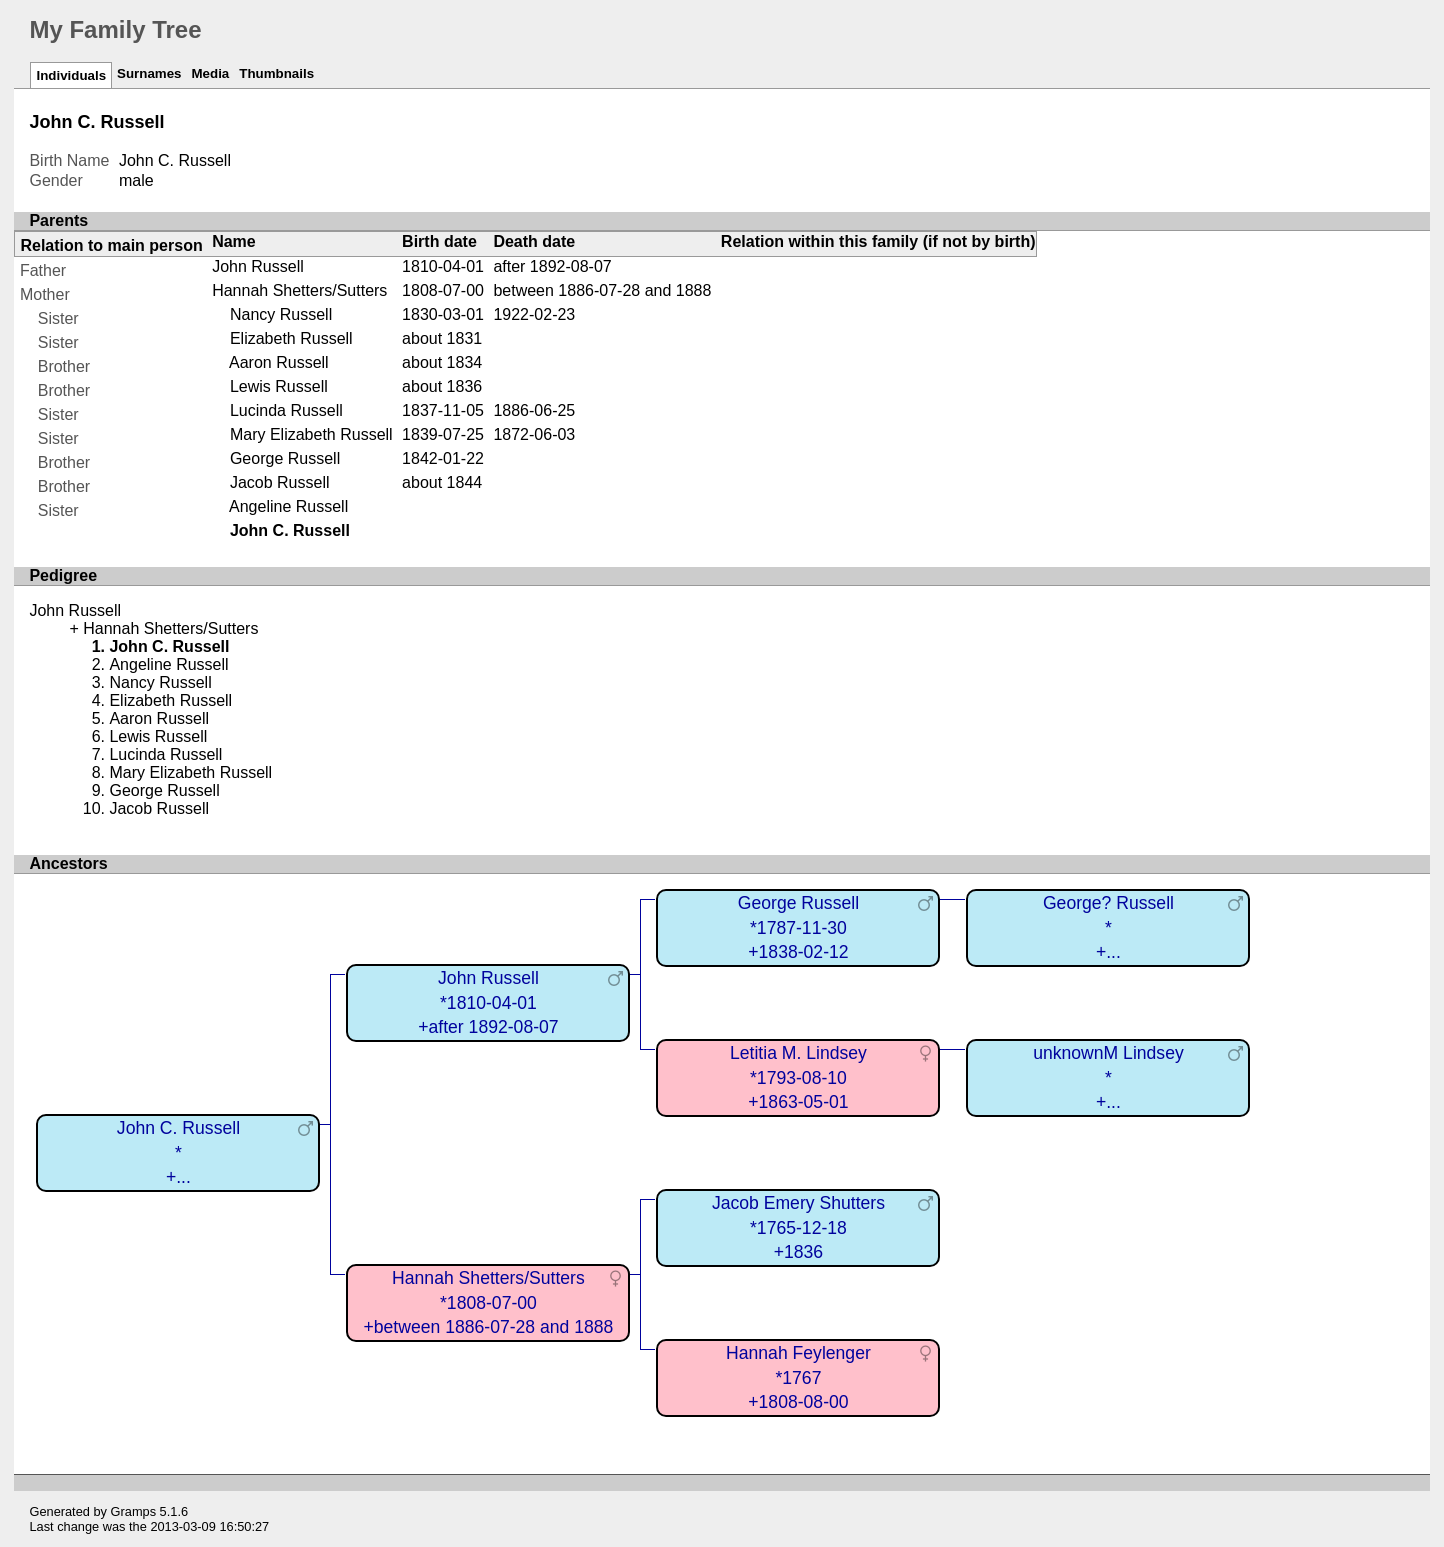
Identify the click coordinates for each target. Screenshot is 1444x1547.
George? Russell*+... (1108, 927)
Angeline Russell (288, 506)
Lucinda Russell (286, 410)
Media (211, 73)
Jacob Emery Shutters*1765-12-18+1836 (798, 1227)
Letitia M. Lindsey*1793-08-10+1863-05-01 (798, 1077)
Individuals (71, 75)
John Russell (258, 266)
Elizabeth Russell (291, 338)
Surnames (149, 73)
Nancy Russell (281, 314)
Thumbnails (276, 73)
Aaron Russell (279, 362)
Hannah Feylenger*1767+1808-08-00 (798, 1377)
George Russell (285, 458)
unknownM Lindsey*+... (1108, 1077)
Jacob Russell (280, 482)
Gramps (134, 1511)
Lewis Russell (279, 386)
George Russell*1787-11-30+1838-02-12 (798, 927)
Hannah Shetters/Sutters (299, 290)
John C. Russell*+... (178, 1152)
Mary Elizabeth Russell (311, 434)
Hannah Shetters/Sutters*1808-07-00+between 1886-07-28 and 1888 (488, 1302)
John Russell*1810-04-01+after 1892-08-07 (488, 1002)
